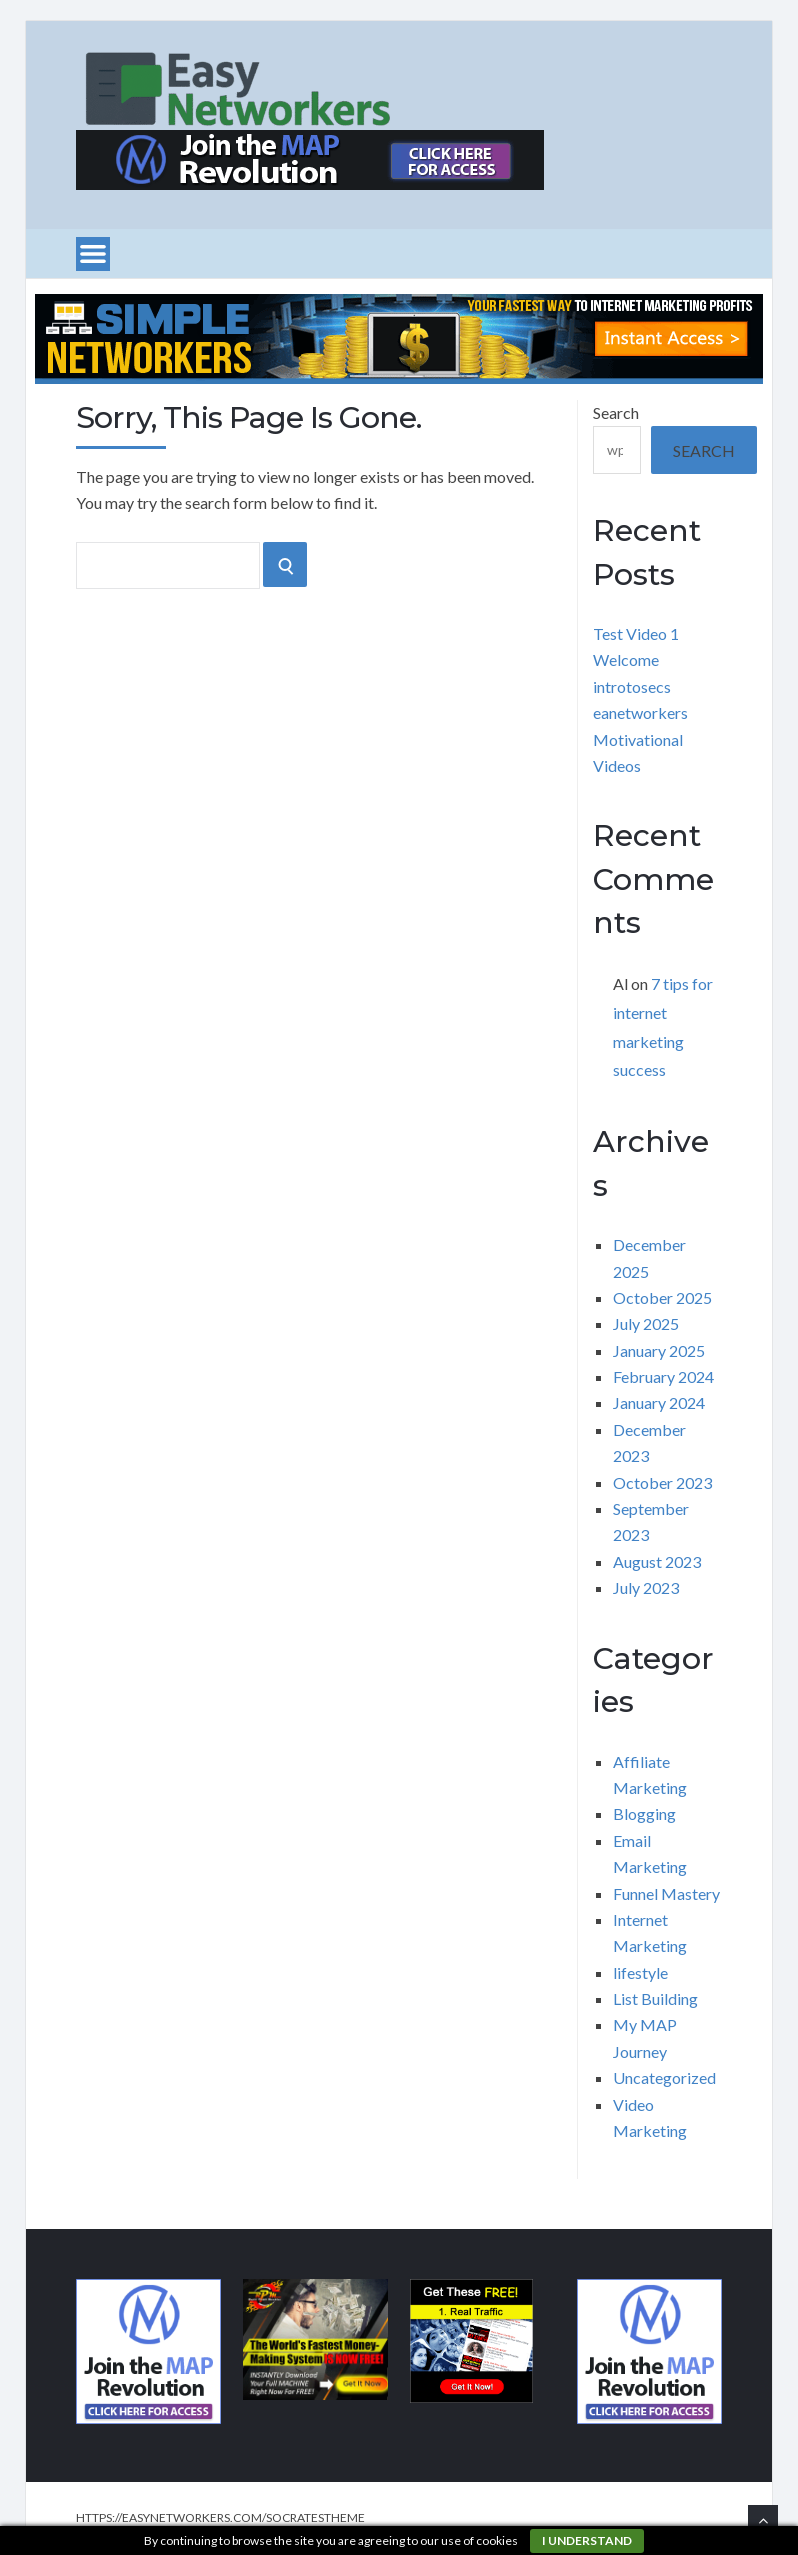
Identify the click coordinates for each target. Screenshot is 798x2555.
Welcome (626, 659)
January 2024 (659, 1402)
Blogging (644, 1813)
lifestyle (640, 1972)
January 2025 (659, 1350)
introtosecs (632, 686)
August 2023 (657, 1561)
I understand (587, 2540)
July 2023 (646, 1587)
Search (616, 412)
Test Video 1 (636, 633)
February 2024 (663, 1376)
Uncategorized (664, 2077)
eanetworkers (640, 712)
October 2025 (662, 1297)
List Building (655, 1998)
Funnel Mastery (666, 1893)
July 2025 (646, 1323)
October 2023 (662, 1482)
